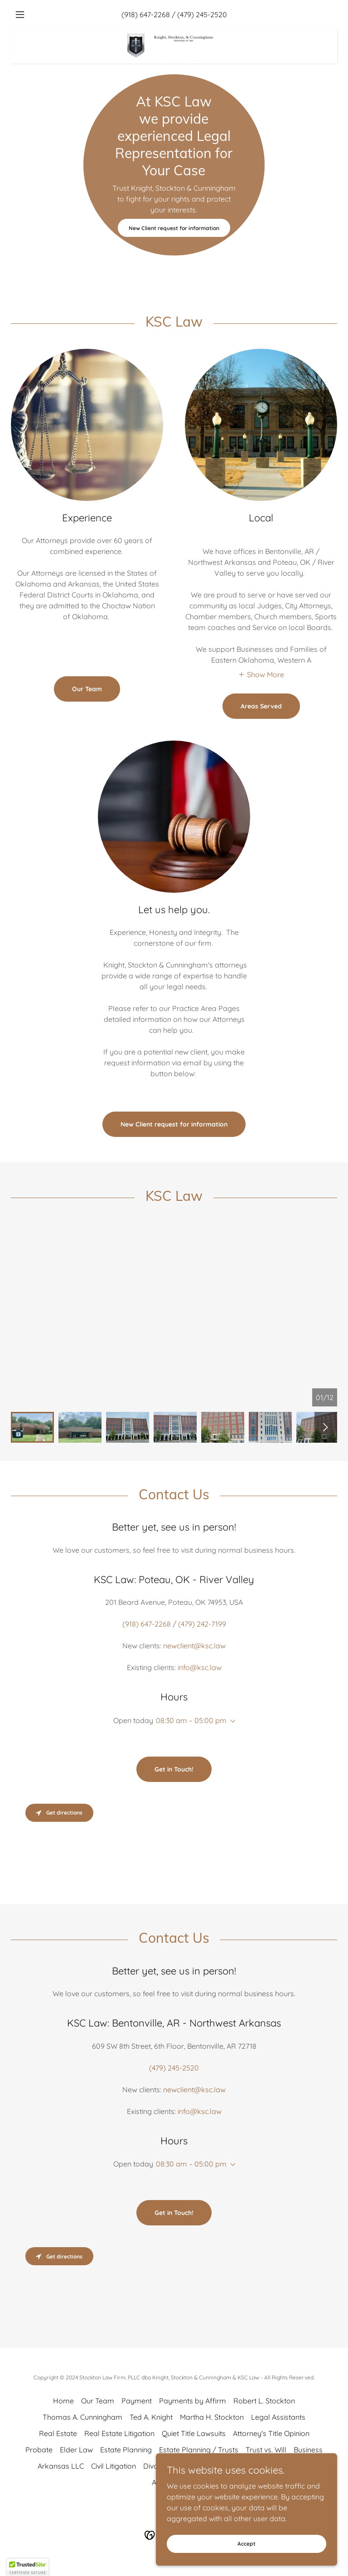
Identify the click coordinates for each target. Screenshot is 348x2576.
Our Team (87, 689)
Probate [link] (39, 2449)
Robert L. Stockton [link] (264, 2400)
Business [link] (308, 2449)
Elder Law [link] (76, 2449)
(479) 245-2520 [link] (202, 14)
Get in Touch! (174, 1769)
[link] (174, 30)
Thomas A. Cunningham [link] (82, 2417)
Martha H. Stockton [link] (212, 2417)
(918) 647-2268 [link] (145, 14)
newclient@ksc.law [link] (194, 1645)
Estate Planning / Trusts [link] (198, 2449)
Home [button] (63, 2400)
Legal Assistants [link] (278, 2417)
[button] (35, 14)
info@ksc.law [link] (200, 1667)
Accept (246, 2543)
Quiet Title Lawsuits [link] (194, 2433)
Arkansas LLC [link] (61, 2465)
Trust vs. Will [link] (266, 2449)
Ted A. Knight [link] (151, 2417)
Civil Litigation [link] (113, 2465)
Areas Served (261, 706)
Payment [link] (136, 2400)
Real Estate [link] (58, 2433)
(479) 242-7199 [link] (202, 1623)
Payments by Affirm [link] (192, 2400)
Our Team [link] (97, 2400)
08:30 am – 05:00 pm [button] (191, 1720)
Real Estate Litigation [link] (119, 2433)
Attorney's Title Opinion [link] (271, 2433)
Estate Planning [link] (126, 2449)
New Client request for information (174, 228)
